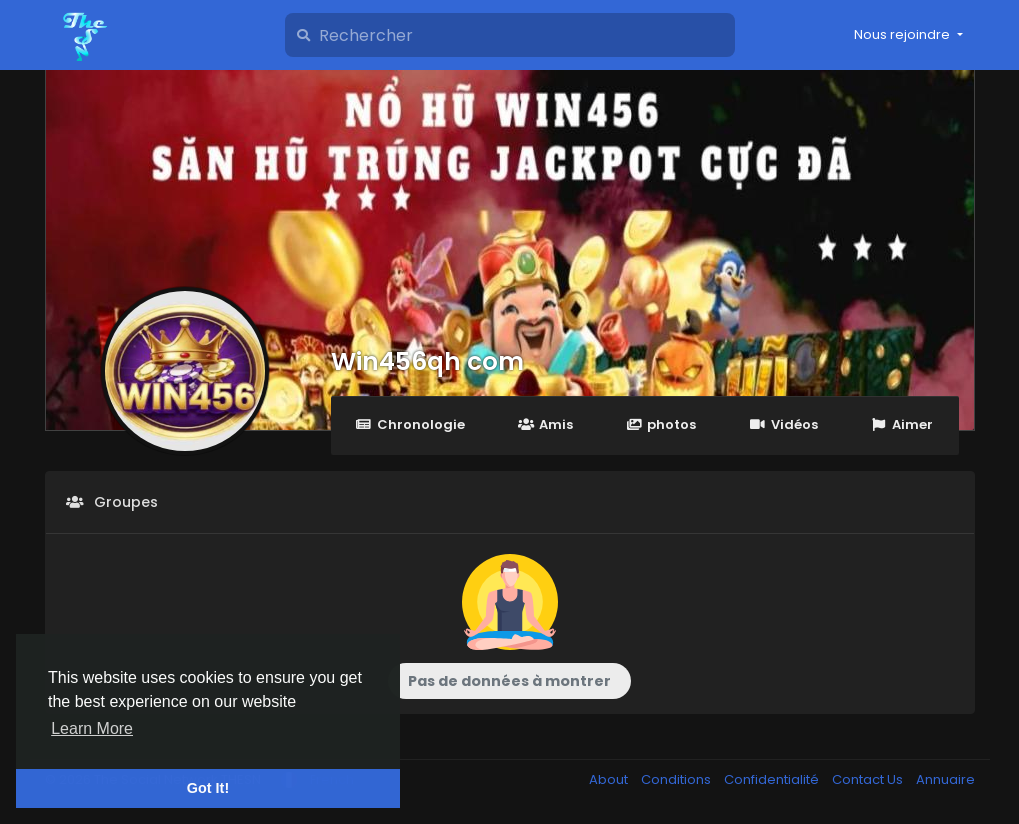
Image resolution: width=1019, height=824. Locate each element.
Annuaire (945, 779)
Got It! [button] (208, 788)
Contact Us (869, 779)
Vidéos (783, 424)
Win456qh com (427, 361)
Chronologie (410, 424)
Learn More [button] (92, 728)
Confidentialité (773, 779)
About (610, 779)
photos (661, 424)
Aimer (902, 424)
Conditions (677, 779)
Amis (545, 424)
